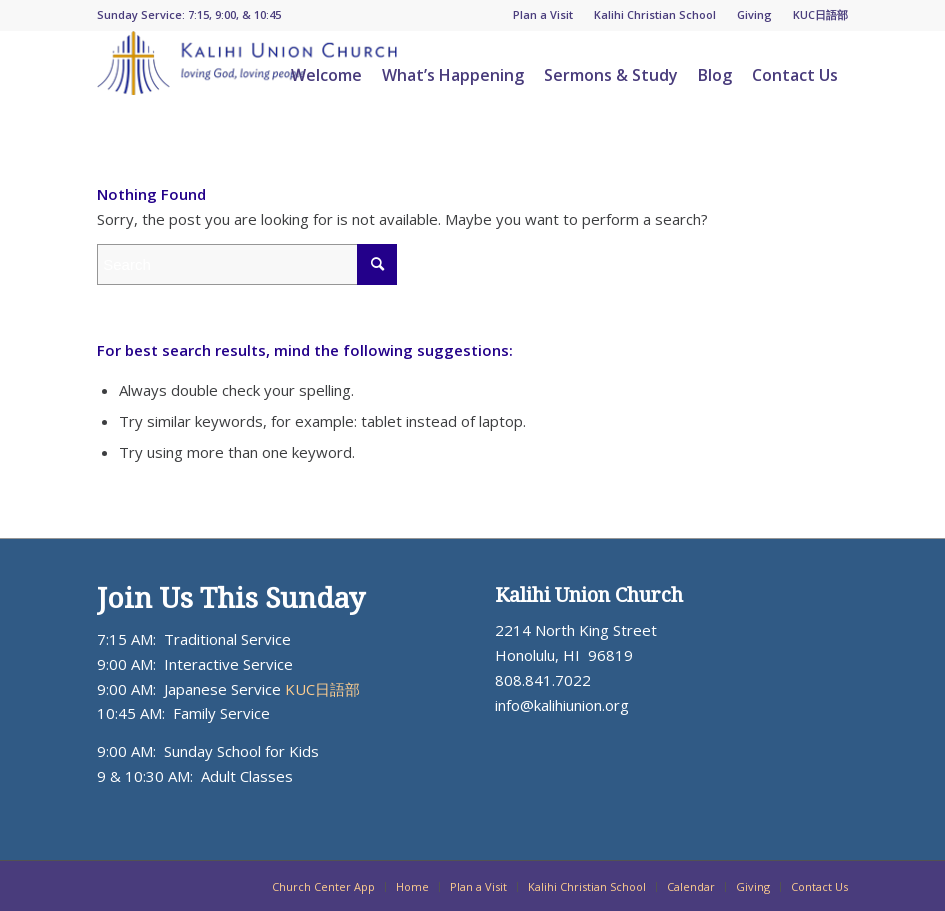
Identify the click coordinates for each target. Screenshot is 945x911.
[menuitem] (543, 15)
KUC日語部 (820, 14)
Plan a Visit (543, 14)
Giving (754, 14)
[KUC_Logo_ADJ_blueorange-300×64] (247, 75)
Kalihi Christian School (655, 14)
